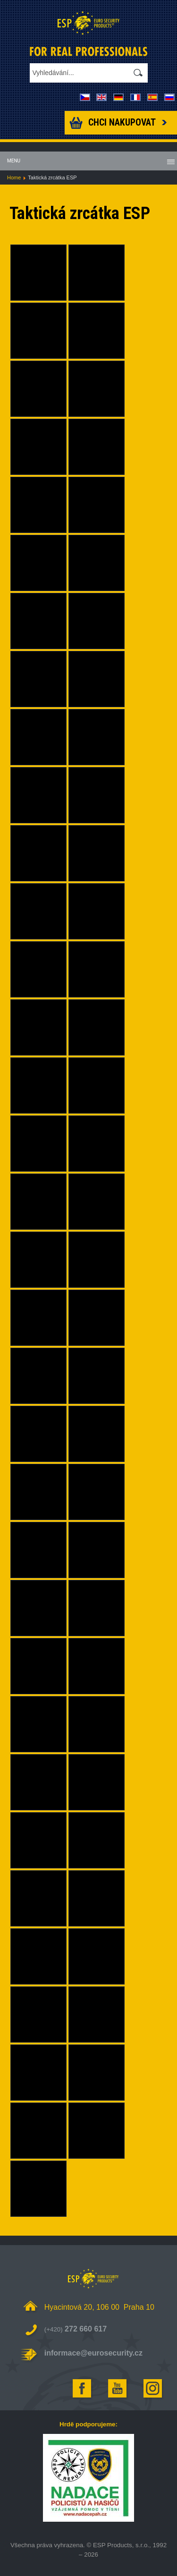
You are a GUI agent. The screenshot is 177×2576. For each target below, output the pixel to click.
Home (14, 177)
